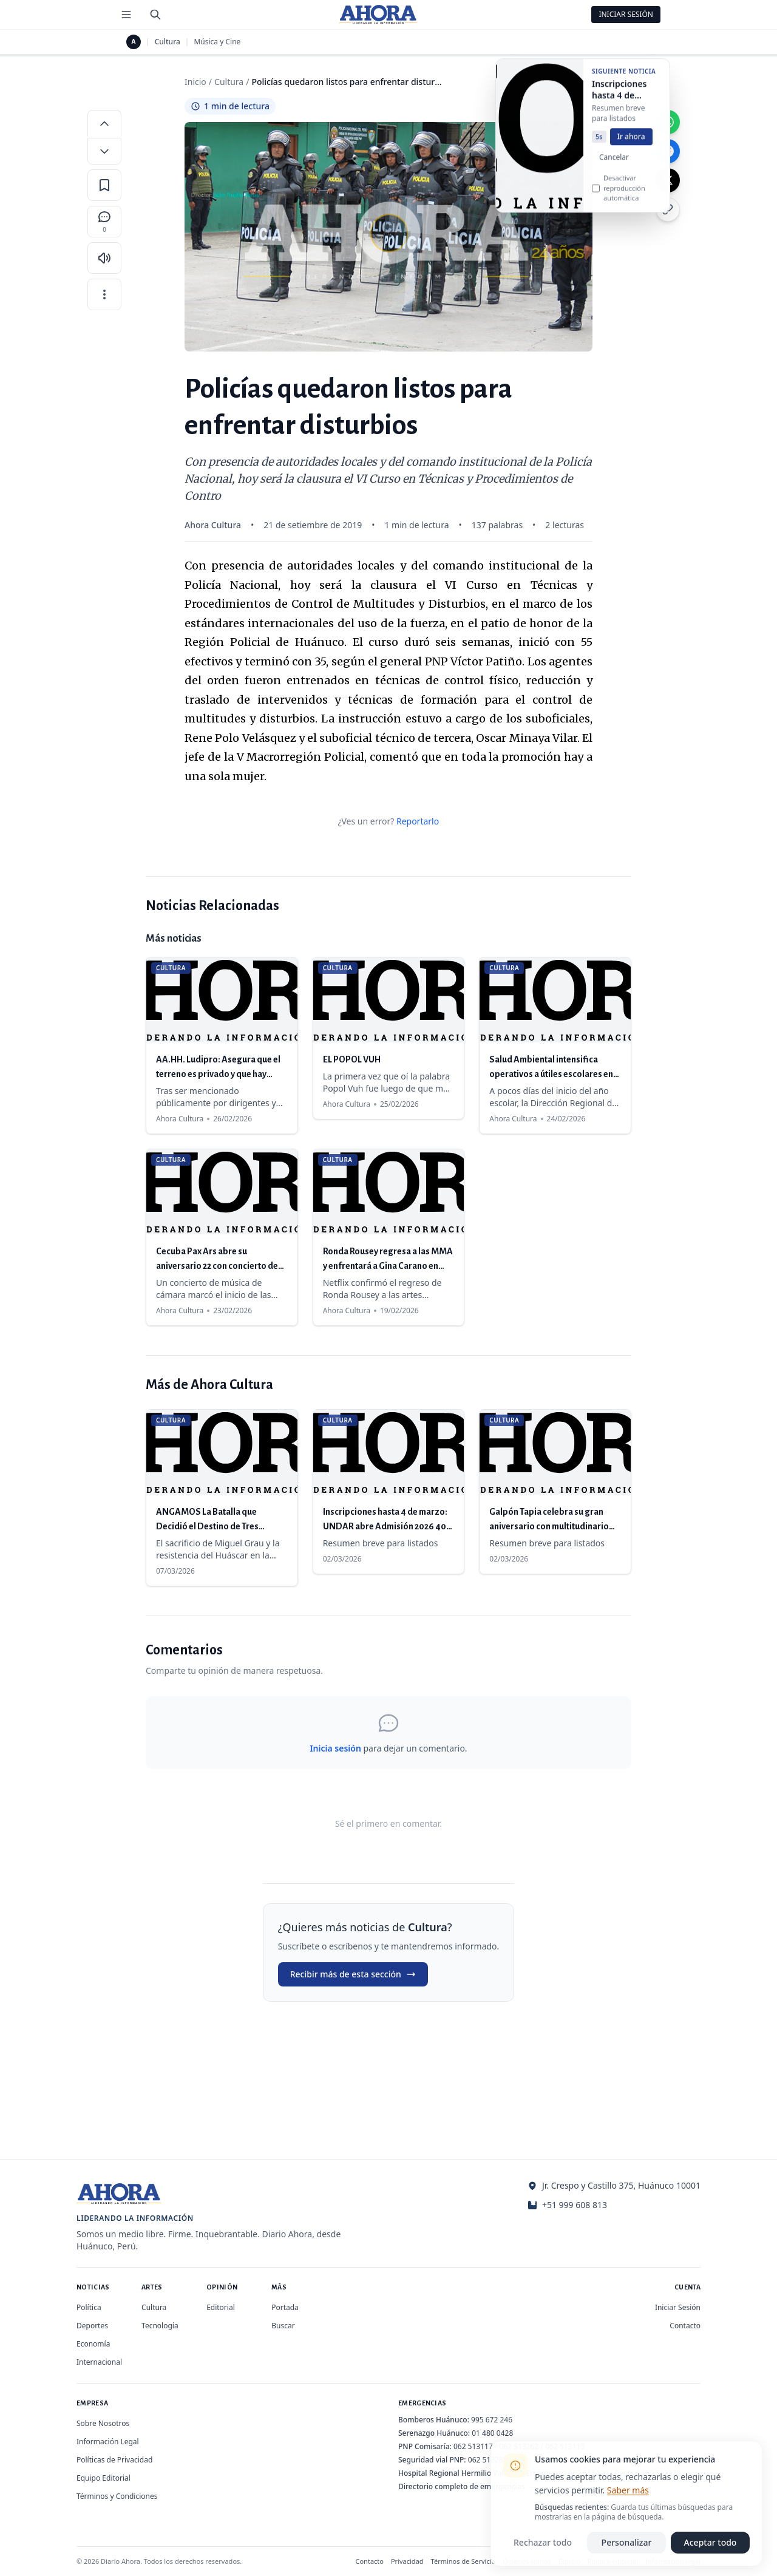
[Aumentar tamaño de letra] (104, 123)
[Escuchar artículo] (104, 258)
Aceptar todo (710, 2542)
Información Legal (107, 2441)
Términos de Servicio (463, 2561)
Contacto (685, 2325)
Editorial (220, 2307)
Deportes (92, 2325)
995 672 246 (491, 2420)
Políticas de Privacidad (114, 2460)
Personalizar (627, 2542)
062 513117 (473, 2446)
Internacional (99, 2362)
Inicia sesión (335, 1748)
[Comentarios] (104, 221)
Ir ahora (631, 150)
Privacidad (407, 2561)
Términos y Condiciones (116, 2496)
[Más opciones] (104, 294)
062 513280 (487, 2460)
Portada (285, 2307)
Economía (93, 2344)
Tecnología (159, 2325)
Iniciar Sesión (626, 14)
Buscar (282, 2325)
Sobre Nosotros (102, 2423)
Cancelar (614, 171)
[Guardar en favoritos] (104, 185)
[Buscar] (155, 14)
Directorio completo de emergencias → (466, 2486)
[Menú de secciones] (126, 14)
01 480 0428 (492, 2433)
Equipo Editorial (103, 2478)
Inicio (195, 81)
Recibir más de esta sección (353, 1974)
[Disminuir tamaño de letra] (104, 151)
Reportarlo (417, 821)
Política (88, 2307)
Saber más (628, 2490)
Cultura (167, 42)
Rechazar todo (543, 2542)
